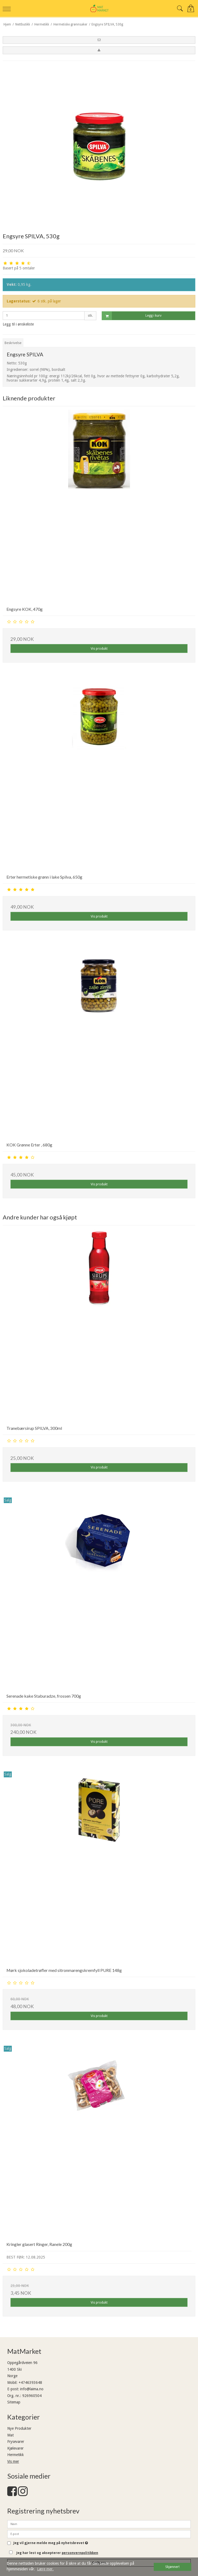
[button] (99, 40)
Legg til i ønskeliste (18, 324)
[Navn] (99, 2524)
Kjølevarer (15, 2448)
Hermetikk (15, 2455)
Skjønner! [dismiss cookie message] (172, 2567)
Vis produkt (99, 649)
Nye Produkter (19, 2428)
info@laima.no (31, 2389)
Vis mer (13, 2461)
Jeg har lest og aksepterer (57, 2553)
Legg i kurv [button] (132, 316)
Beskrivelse (13, 343)
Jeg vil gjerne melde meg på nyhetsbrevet (50, 2543)
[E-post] (99, 2534)
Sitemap (13, 2402)
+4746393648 (30, 2382)
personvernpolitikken (80, 2553)
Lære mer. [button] (45, 2569)
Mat (10, 2435)
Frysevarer (15, 2441)
